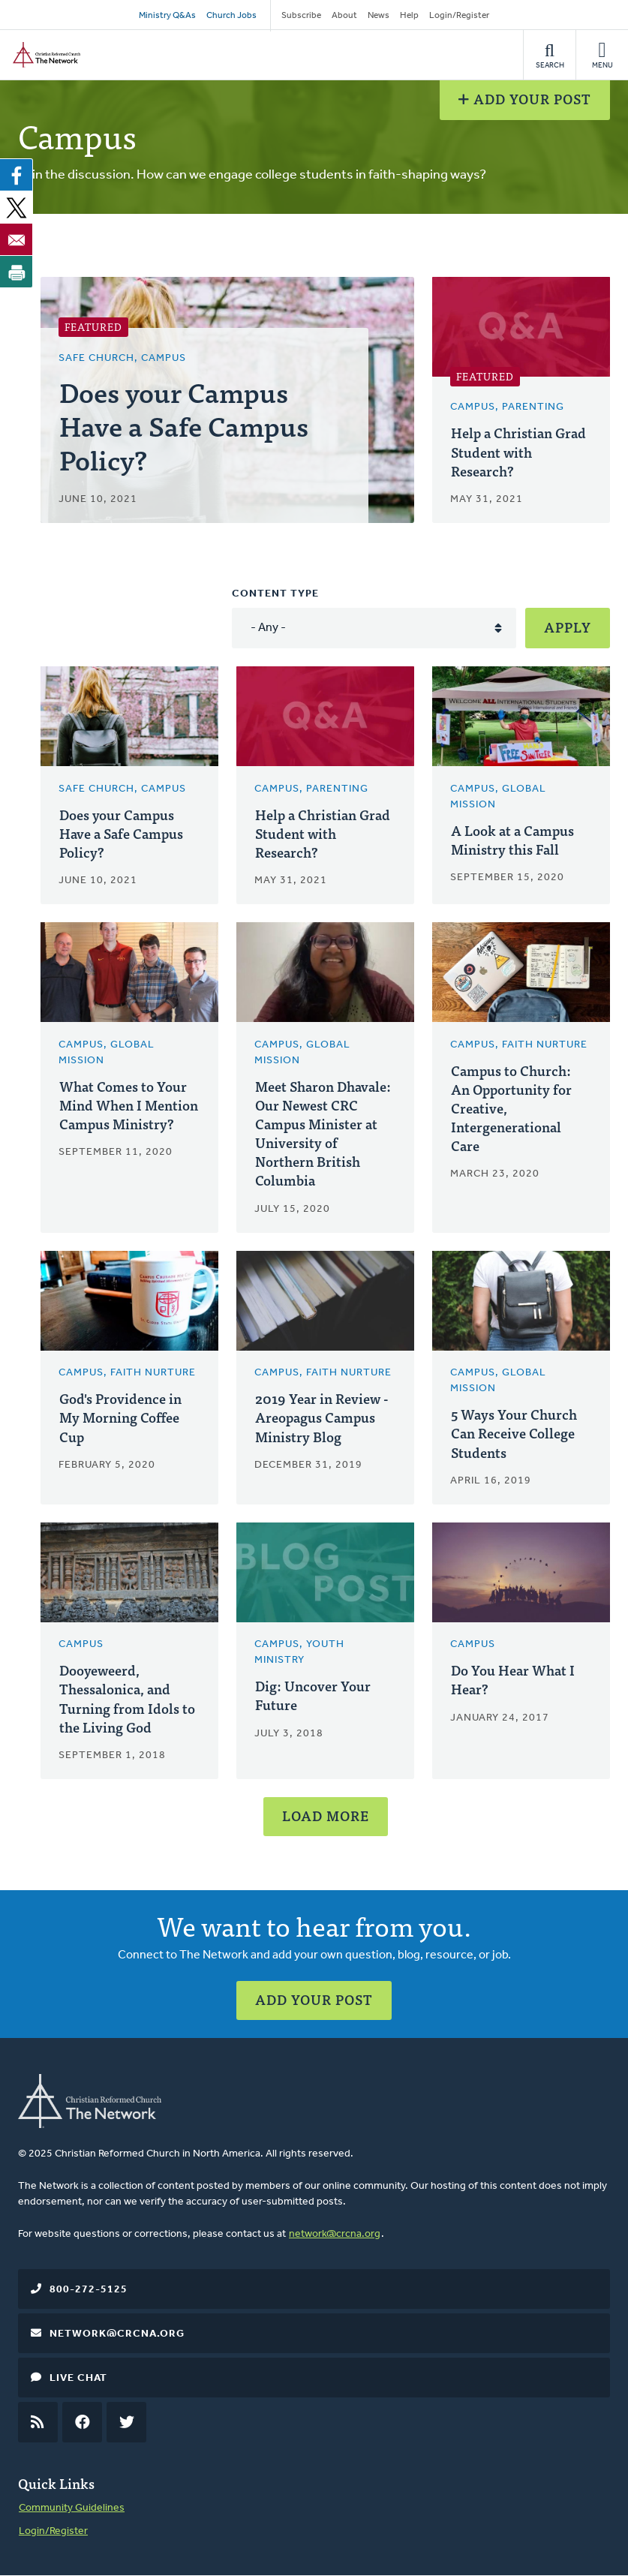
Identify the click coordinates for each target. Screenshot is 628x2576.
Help (409, 15)
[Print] (16, 271)
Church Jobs (231, 15)
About (344, 15)
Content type (275, 594)
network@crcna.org (334, 2234)
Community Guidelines (72, 2508)
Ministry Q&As (167, 15)
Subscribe (301, 15)
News (378, 15)
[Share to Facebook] (16, 174)
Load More (325, 1815)
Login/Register (459, 15)
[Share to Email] (16, 239)
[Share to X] (16, 207)
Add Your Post (524, 99)
